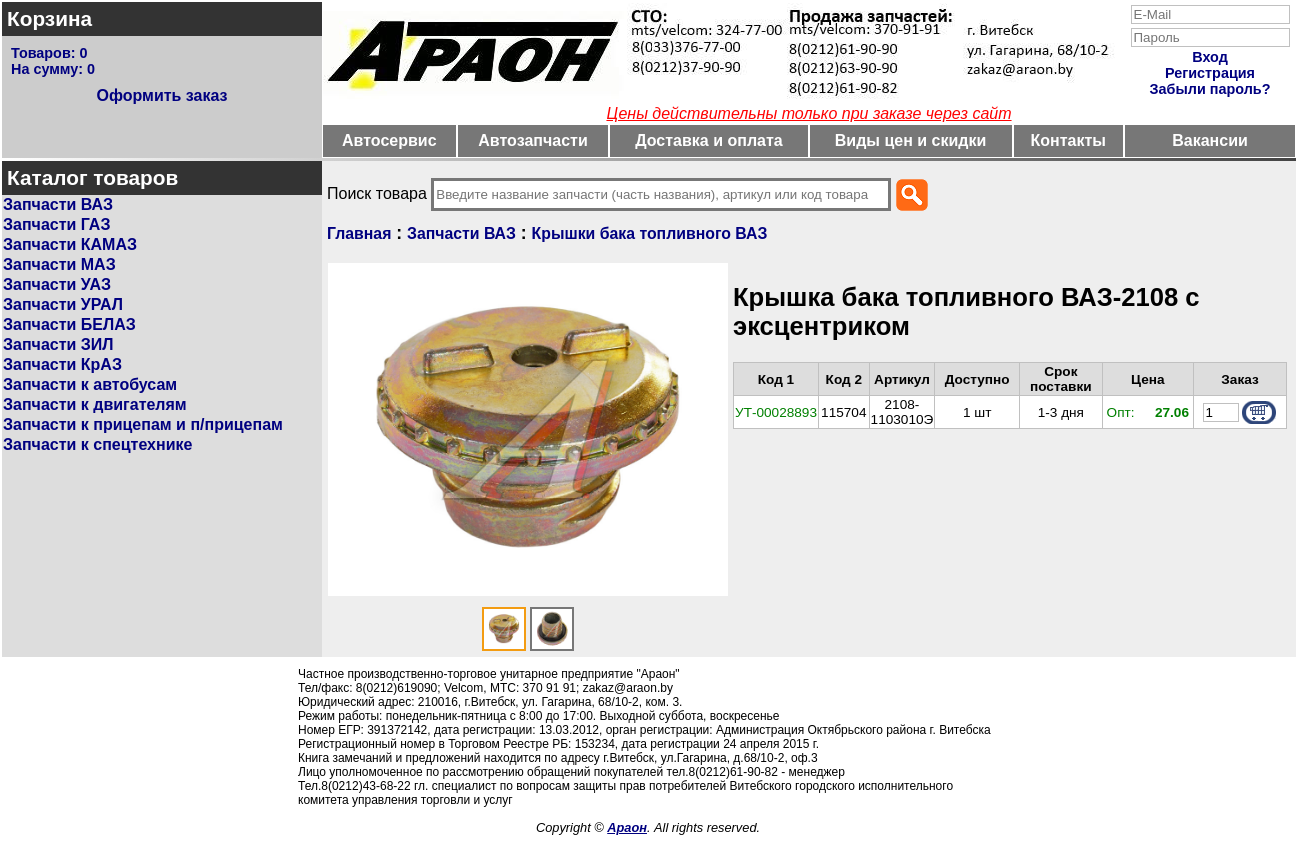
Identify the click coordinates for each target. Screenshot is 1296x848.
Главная (359, 233)
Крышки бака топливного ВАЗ (650, 233)
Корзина (49, 18)
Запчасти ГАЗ (56, 224)
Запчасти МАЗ (59, 264)
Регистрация (1210, 73)
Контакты (1068, 140)
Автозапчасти (532, 140)
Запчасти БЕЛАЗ (69, 324)
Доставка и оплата (709, 140)
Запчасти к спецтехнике (97, 444)
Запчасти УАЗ (57, 284)
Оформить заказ (161, 95)
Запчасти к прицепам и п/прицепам (143, 424)
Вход (1210, 57)
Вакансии (1210, 140)
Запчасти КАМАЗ (70, 244)
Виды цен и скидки (911, 140)
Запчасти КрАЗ (62, 364)
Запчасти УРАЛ (63, 304)
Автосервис (389, 140)
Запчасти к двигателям (95, 404)
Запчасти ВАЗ (58, 204)
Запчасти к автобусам (90, 384)
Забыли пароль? (1210, 89)
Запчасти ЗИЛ (58, 344)
